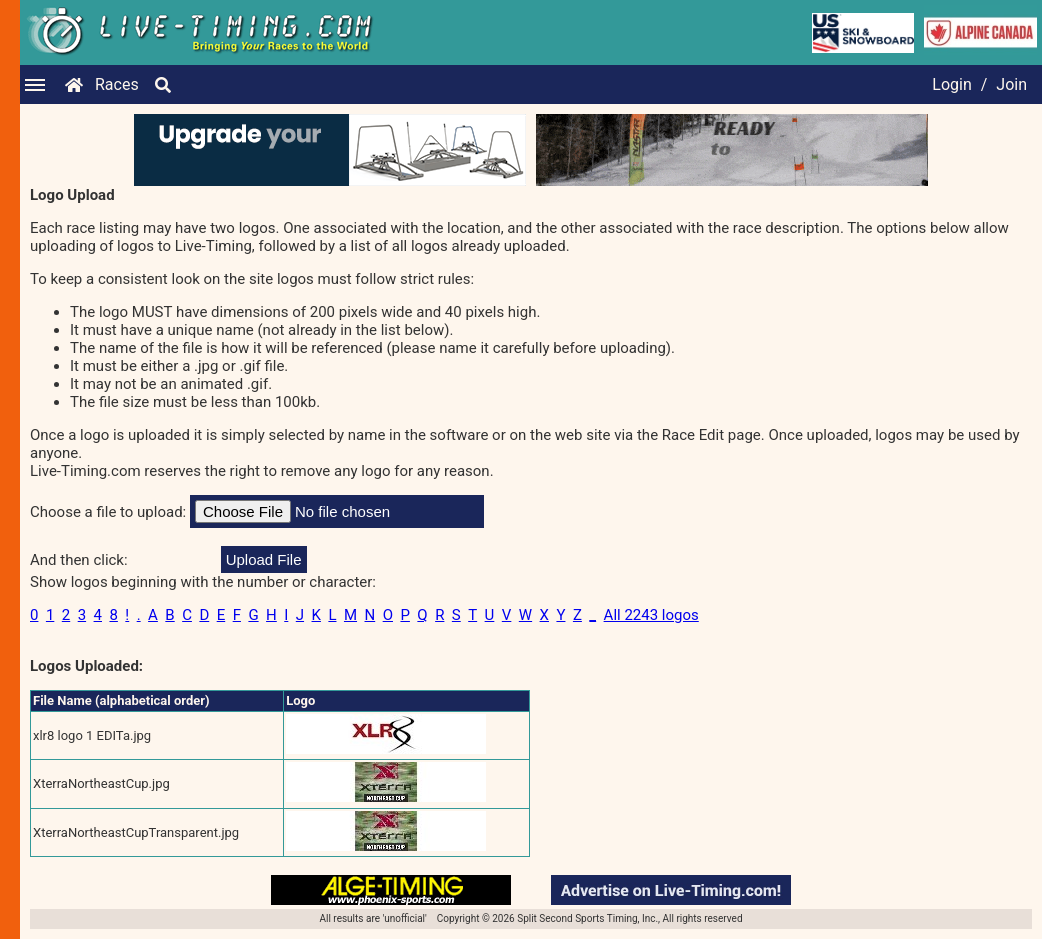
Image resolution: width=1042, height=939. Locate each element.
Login (951, 84)
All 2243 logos (651, 615)
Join (1011, 84)
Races (117, 84)
